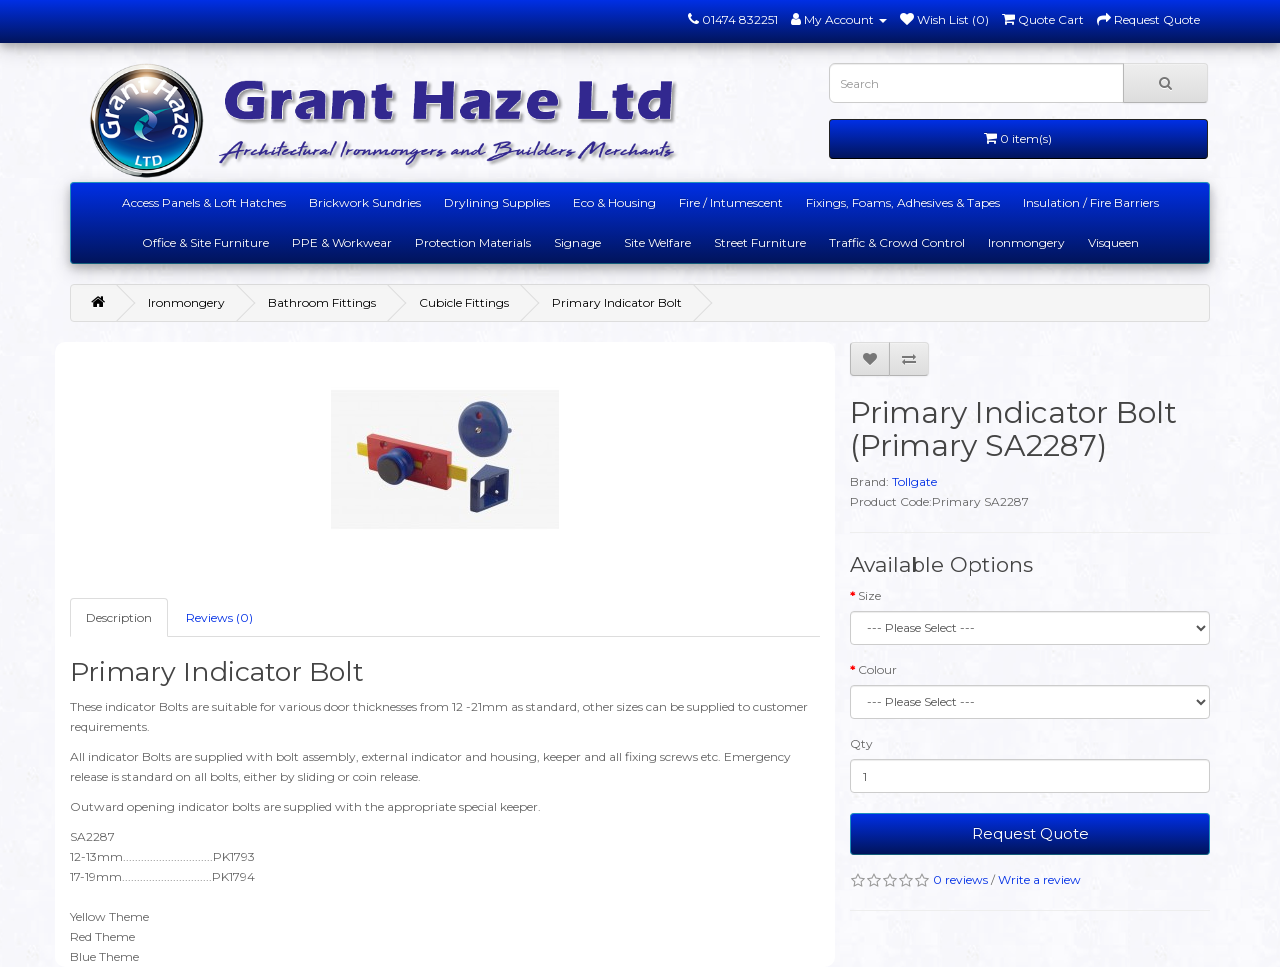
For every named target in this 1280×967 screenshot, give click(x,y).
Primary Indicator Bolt (617, 302)
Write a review (1039, 879)
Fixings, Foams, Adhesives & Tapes (903, 202)
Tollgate (914, 481)
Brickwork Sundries (365, 202)
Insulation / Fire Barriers (1091, 202)
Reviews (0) (219, 617)
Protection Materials (473, 242)
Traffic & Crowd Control (897, 242)
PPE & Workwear (342, 242)
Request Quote (1030, 833)
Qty (861, 743)
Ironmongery (1026, 242)
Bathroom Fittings (322, 302)
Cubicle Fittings (464, 302)
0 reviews (960, 879)
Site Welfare (657, 242)
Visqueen (1113, 242)
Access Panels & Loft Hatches (204, 202)
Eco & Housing (614, 202)
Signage (577, 242)
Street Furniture (760, 242)
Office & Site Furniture (205, 242)
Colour (877, 669)
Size (869, 595)
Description (119, 617)
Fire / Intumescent (731, 202)
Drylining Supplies (497, 202)
